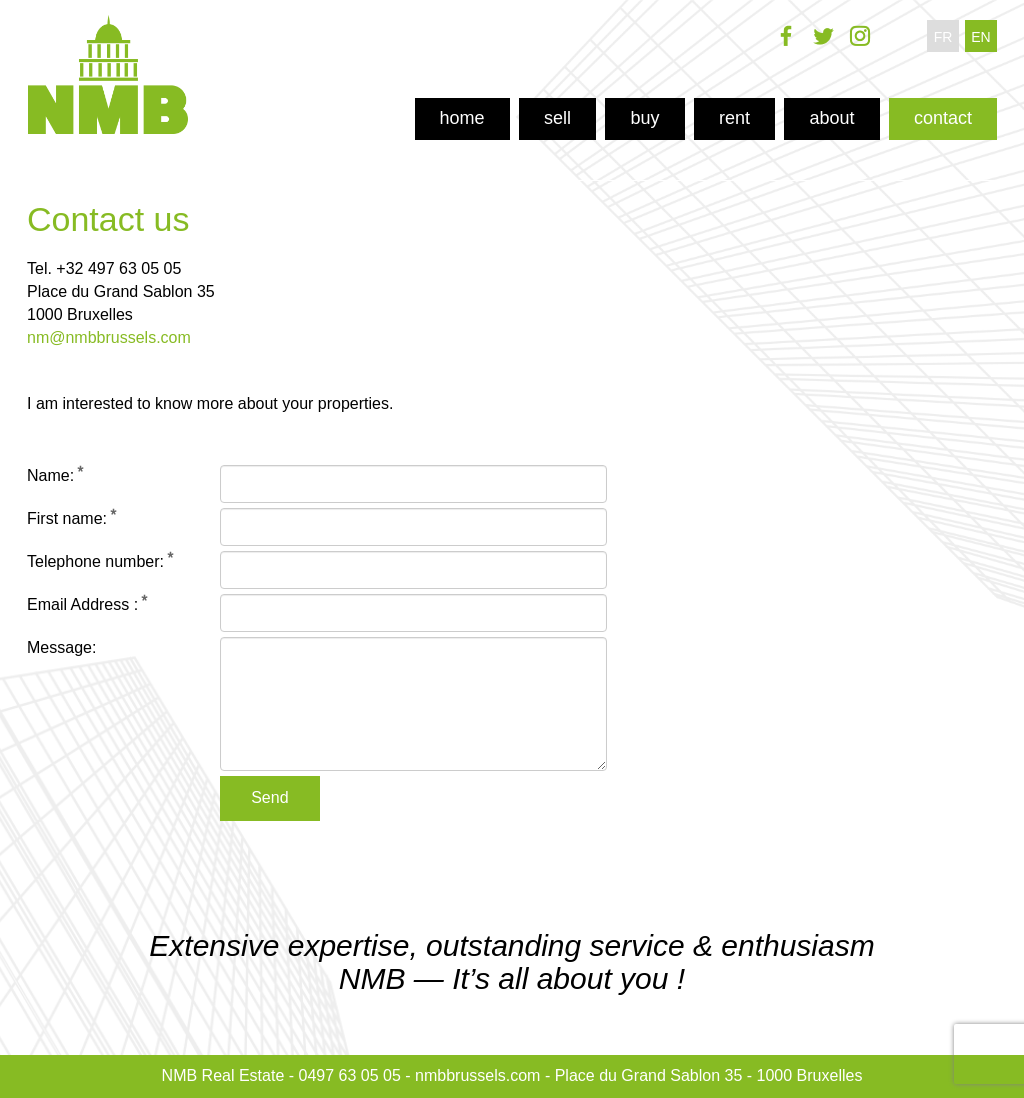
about (831, 118)
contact (943, 118)
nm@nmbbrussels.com (109, 337)
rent (734, 118)
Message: (61, 647)
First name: (67, 518)
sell (557, 118)
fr (943, 37)
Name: (50, 475)
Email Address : (82, 604)
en (980, 37)
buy (644, 118)
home (462, 118)
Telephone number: (95, 561)
